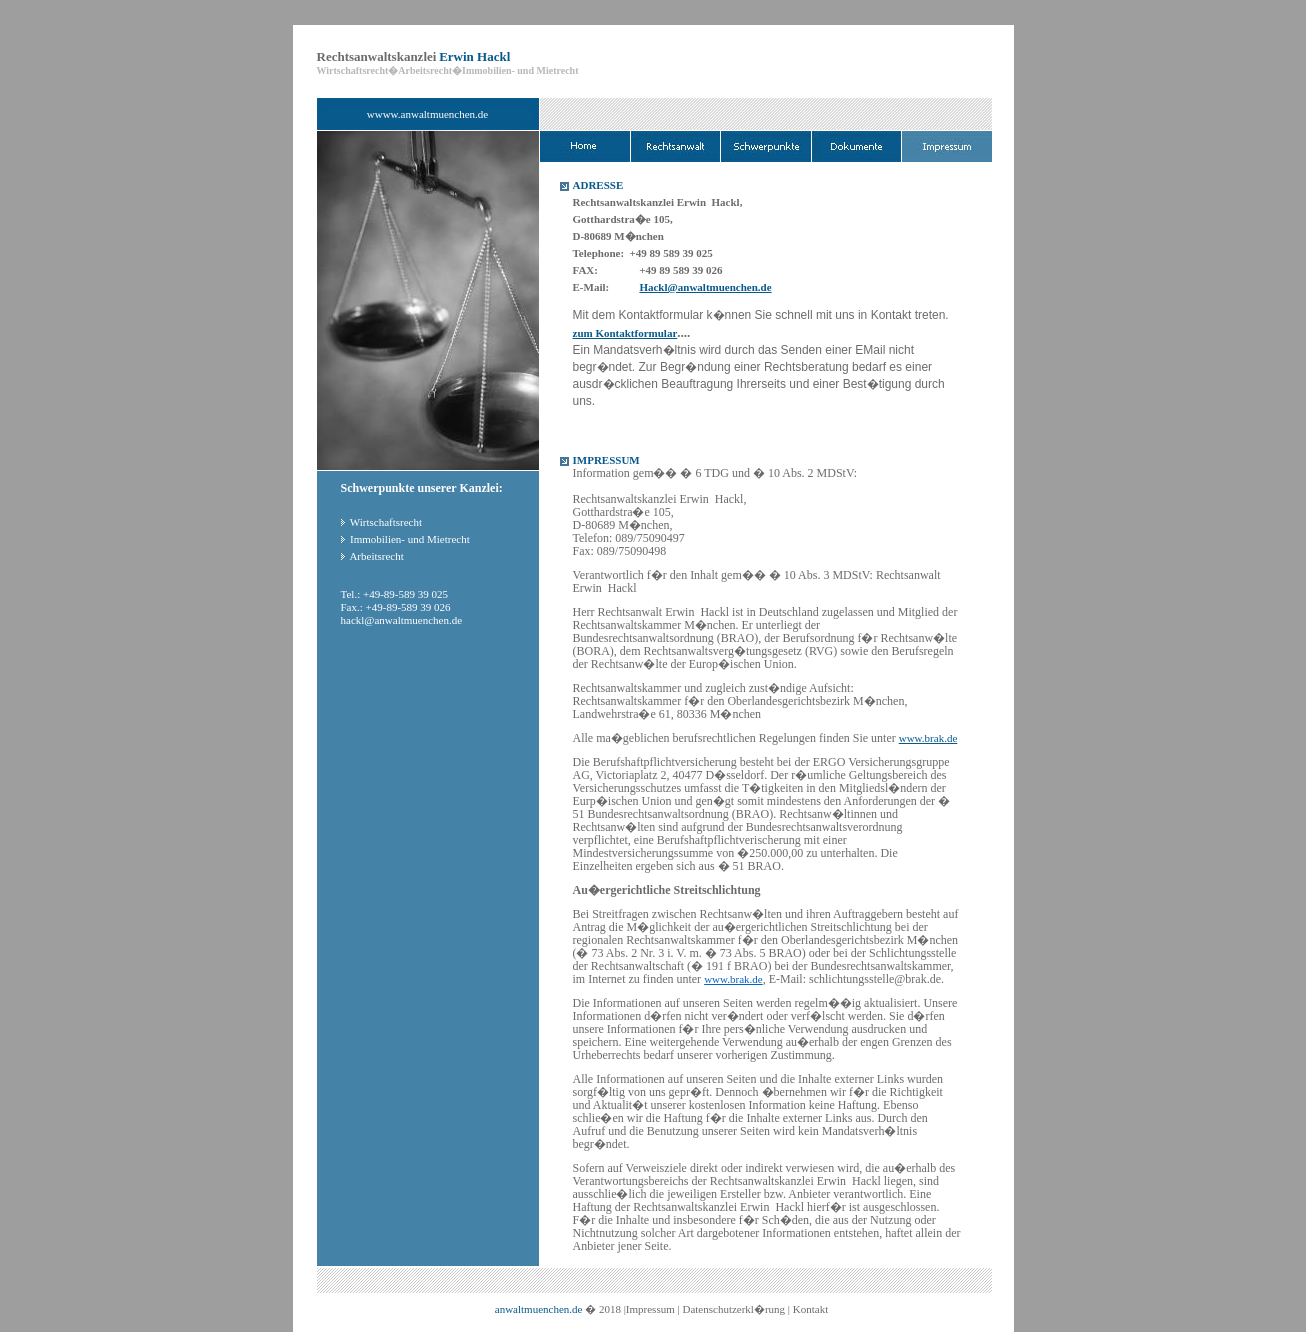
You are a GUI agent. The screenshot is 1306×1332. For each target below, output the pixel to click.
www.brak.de (928, 738)
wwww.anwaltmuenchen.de (427, 114)
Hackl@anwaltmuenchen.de (705, 287)
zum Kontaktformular (625, 333)
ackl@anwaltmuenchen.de (404, 620)
